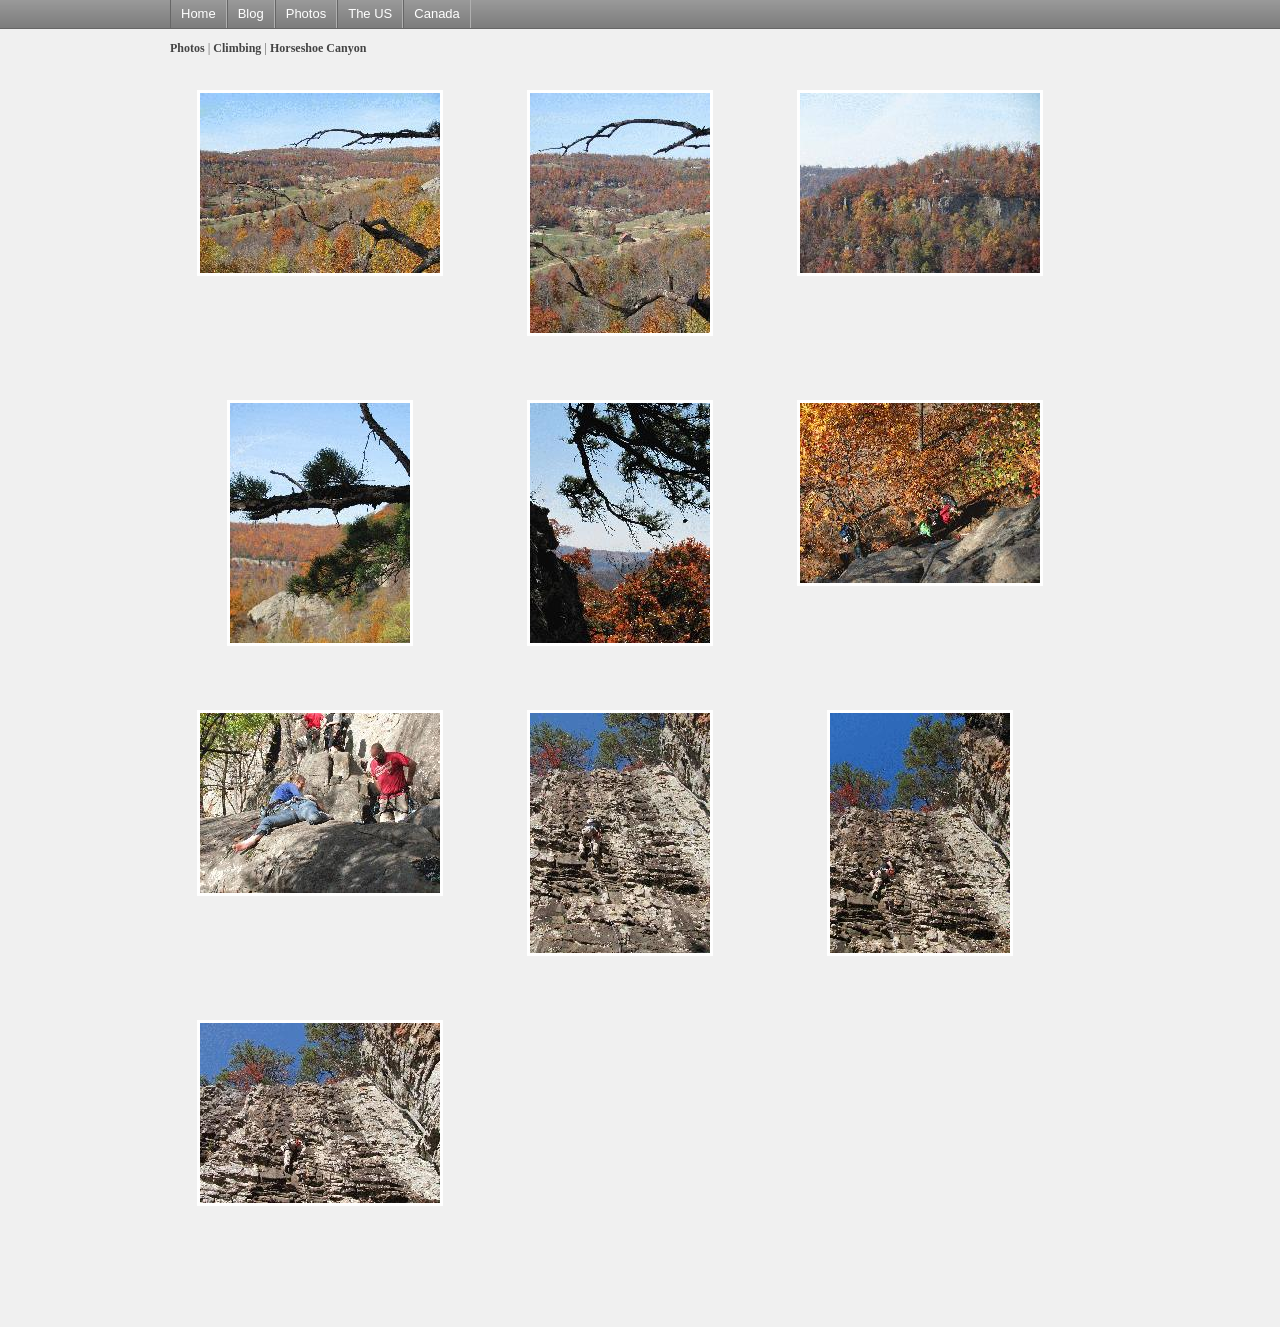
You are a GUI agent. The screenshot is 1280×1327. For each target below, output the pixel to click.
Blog (251, 13)
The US (370, 13)
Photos (306, 13)
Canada (437, 13)
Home (198, 13)
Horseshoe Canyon (318, 48)
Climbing (237, 48)
